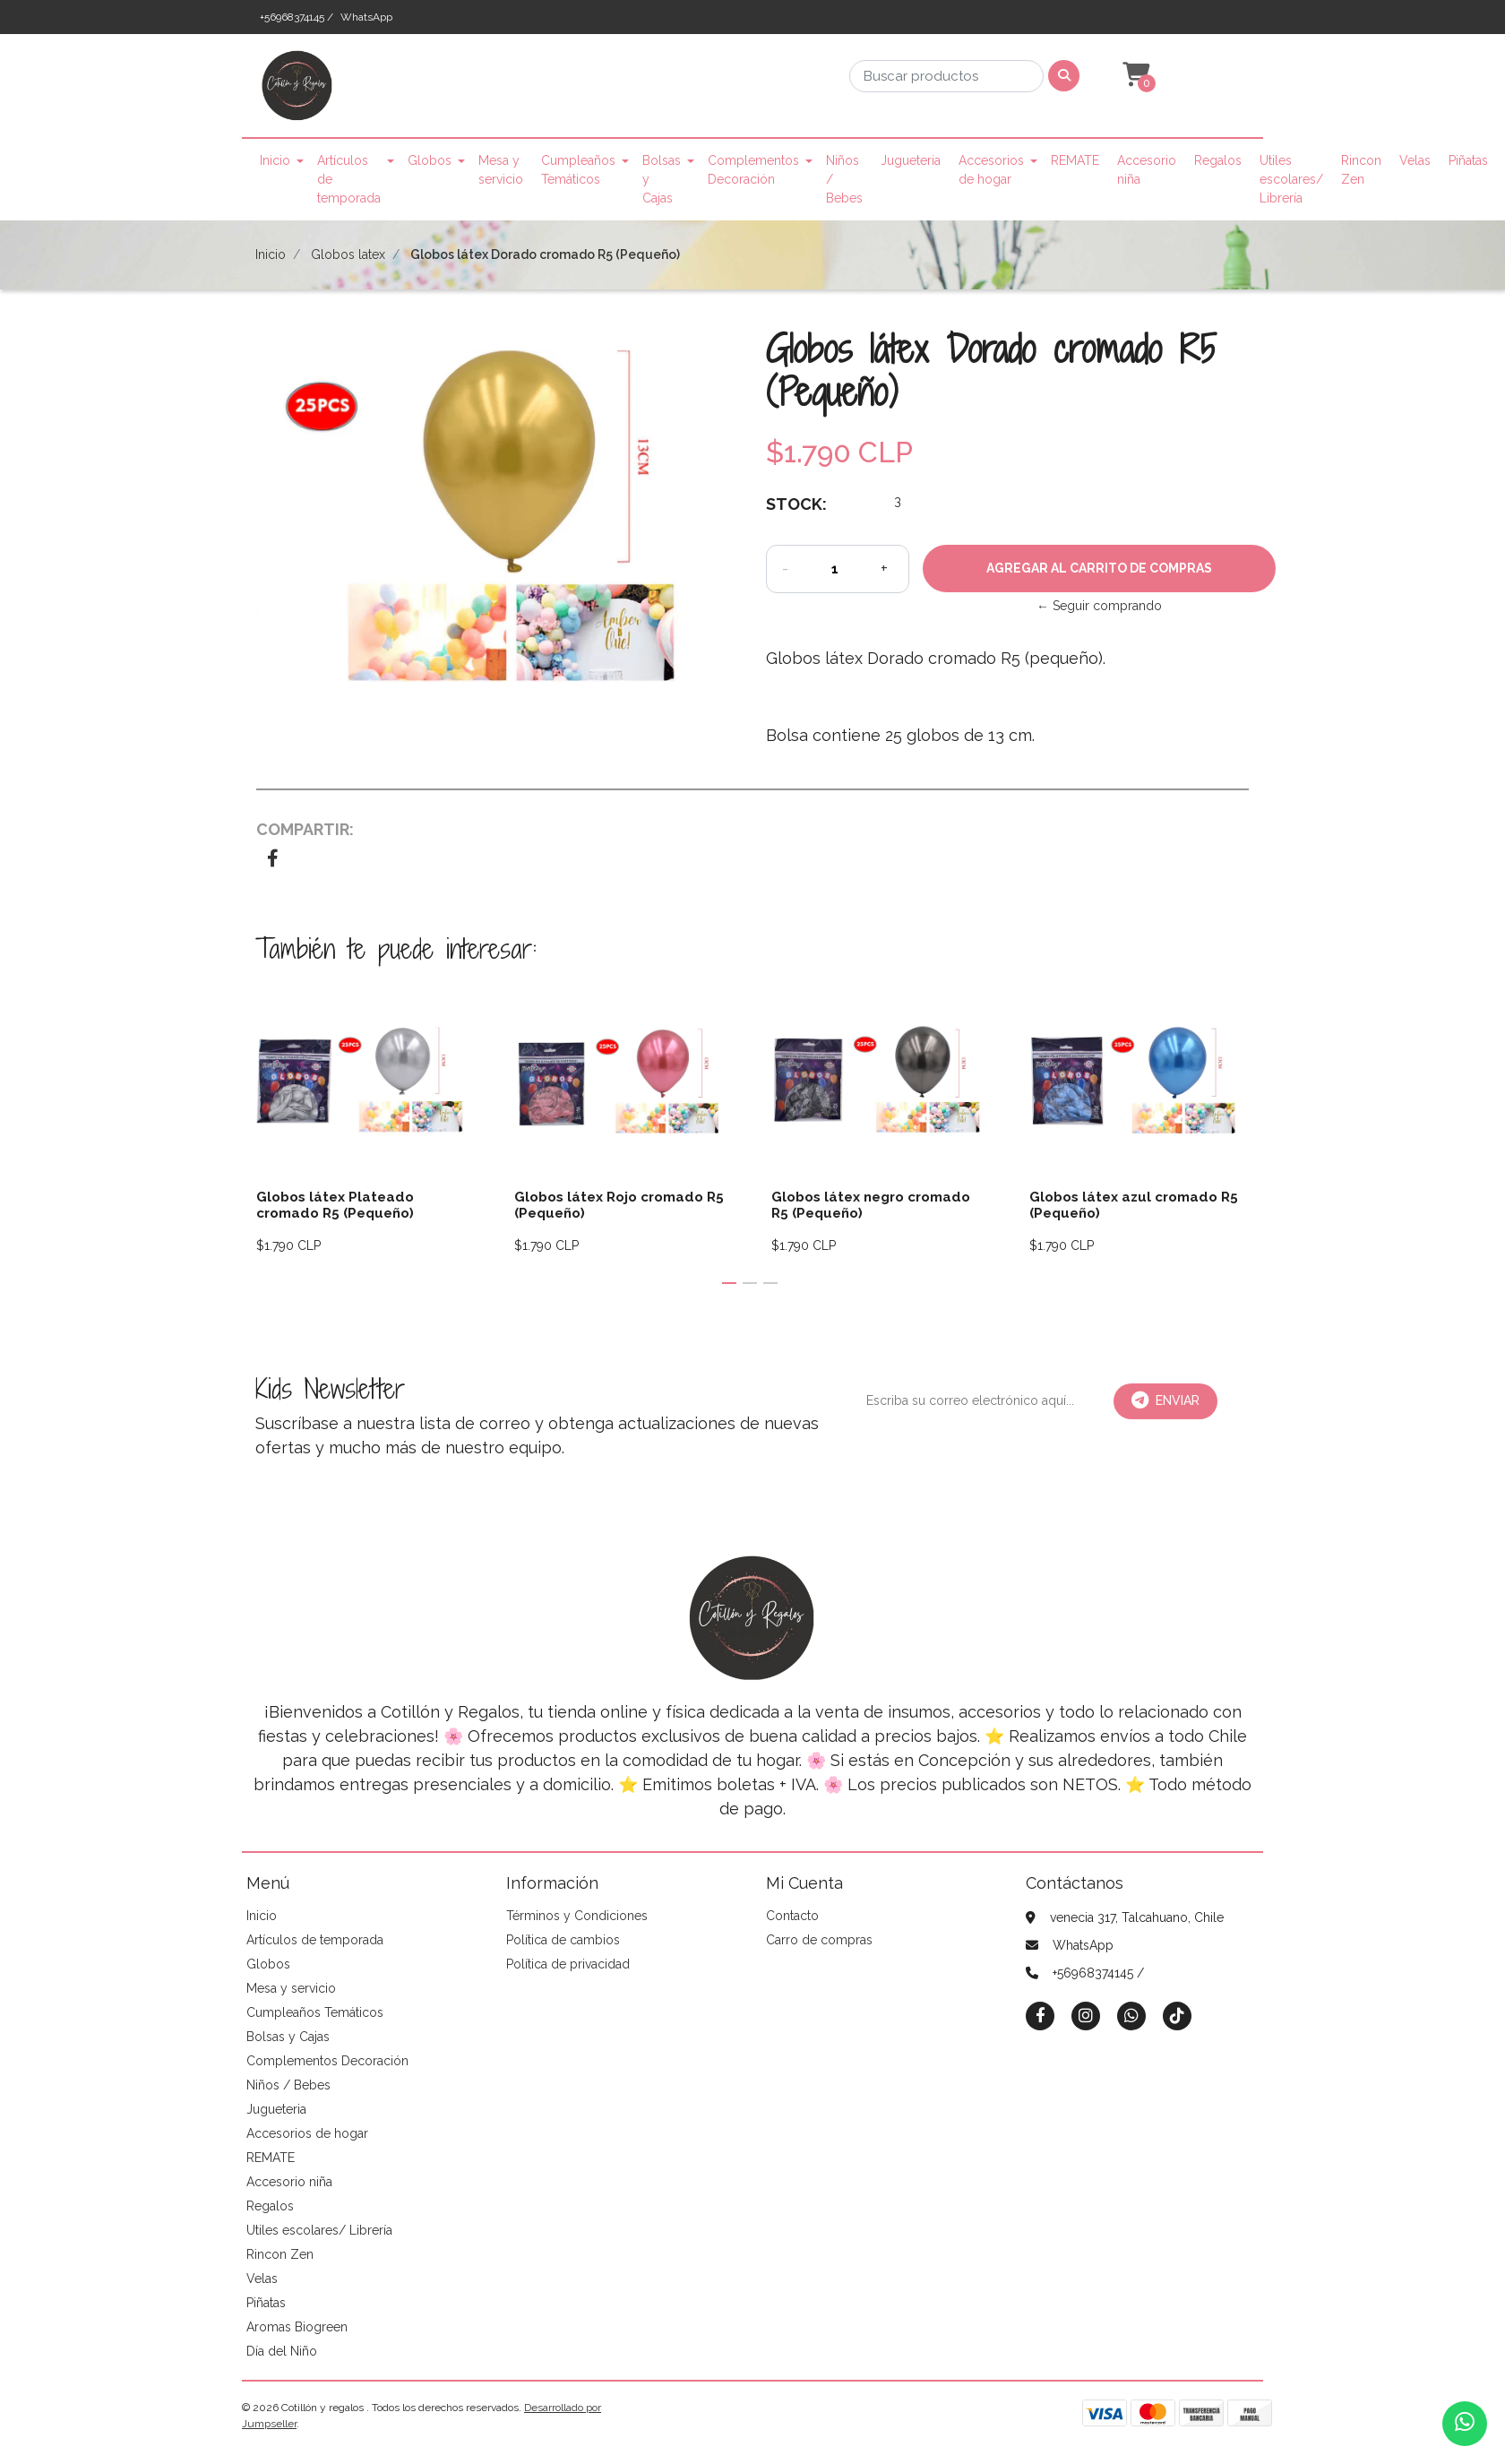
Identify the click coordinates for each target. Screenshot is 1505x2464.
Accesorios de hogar (991, 169)
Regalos (1218, 160)
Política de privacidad (568, 1964)
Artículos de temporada (349, 179)
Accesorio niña (1146, 169)
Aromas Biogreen (297, 2327)
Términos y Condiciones (577, 1915)
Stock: (796, 504)
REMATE (1075, 160)
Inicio (275, 160)
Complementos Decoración (753, 169)
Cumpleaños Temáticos (578, 169)
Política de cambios (563, 1940)
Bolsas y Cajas (661, 179)
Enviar (1165, 1400)
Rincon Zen (1361, 169)
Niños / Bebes (844, 179)
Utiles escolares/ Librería (1291, 179)
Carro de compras (819, 1940)
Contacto (792, 1915)
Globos (430, 160)
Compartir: (305, 829)
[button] (1134, 75)
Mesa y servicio (500, 169)
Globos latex (348, 254)
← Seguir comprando (1099, 606)
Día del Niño (281, 2351)
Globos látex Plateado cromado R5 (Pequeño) (335, 1205)
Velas (1415, 160)
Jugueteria (911, 160)
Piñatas (1468, 160)
